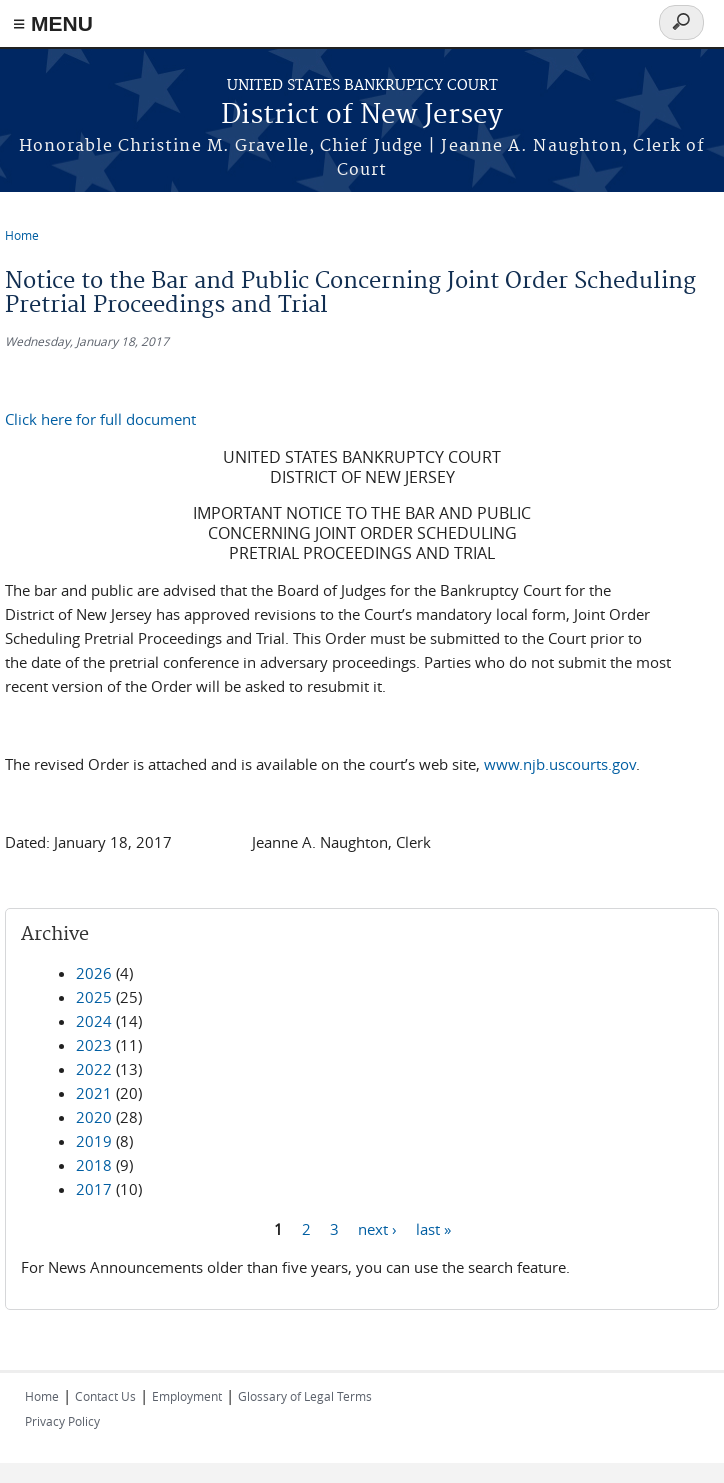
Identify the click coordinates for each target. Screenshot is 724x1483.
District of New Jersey (362, 115)
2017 (94, 1189)
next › (377, 1228)
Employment (187, 1396)
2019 (94, 1141)
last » (433, 1228)
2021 (94, 1093)
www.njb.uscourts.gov (560, 764)
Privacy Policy (62, 1421)
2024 (94, 1021)
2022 (94, 1069)
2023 (94, 1045)
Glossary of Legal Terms (305, 1396)
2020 (94, 1117)
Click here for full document (100, 419)
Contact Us (105, 1396)
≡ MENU (53, 23)
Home (22, 235)
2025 (94, 997)
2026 (94, 973)
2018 (94, 1165)
